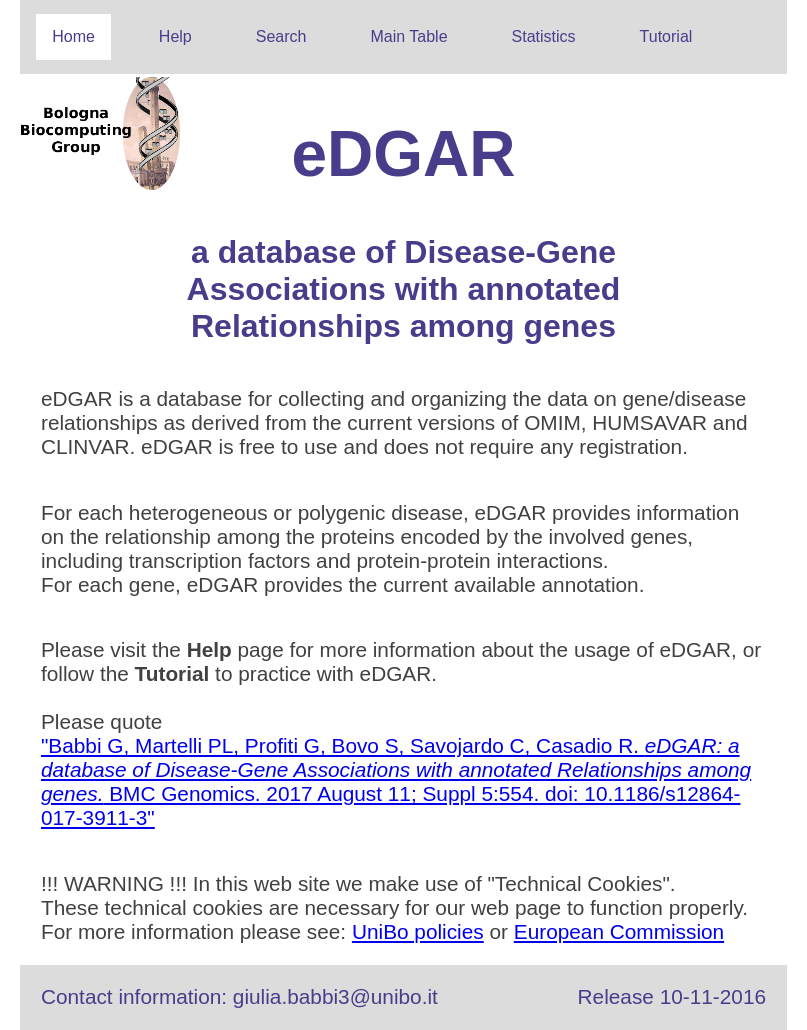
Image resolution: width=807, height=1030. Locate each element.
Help (175, 36)
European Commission (619, 931)
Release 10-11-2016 (672, 996)
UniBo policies (418, 931)
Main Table (408, 36)
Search (281, 36)
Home (73, 36)
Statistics (544, 36)
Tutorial (666, 36)
